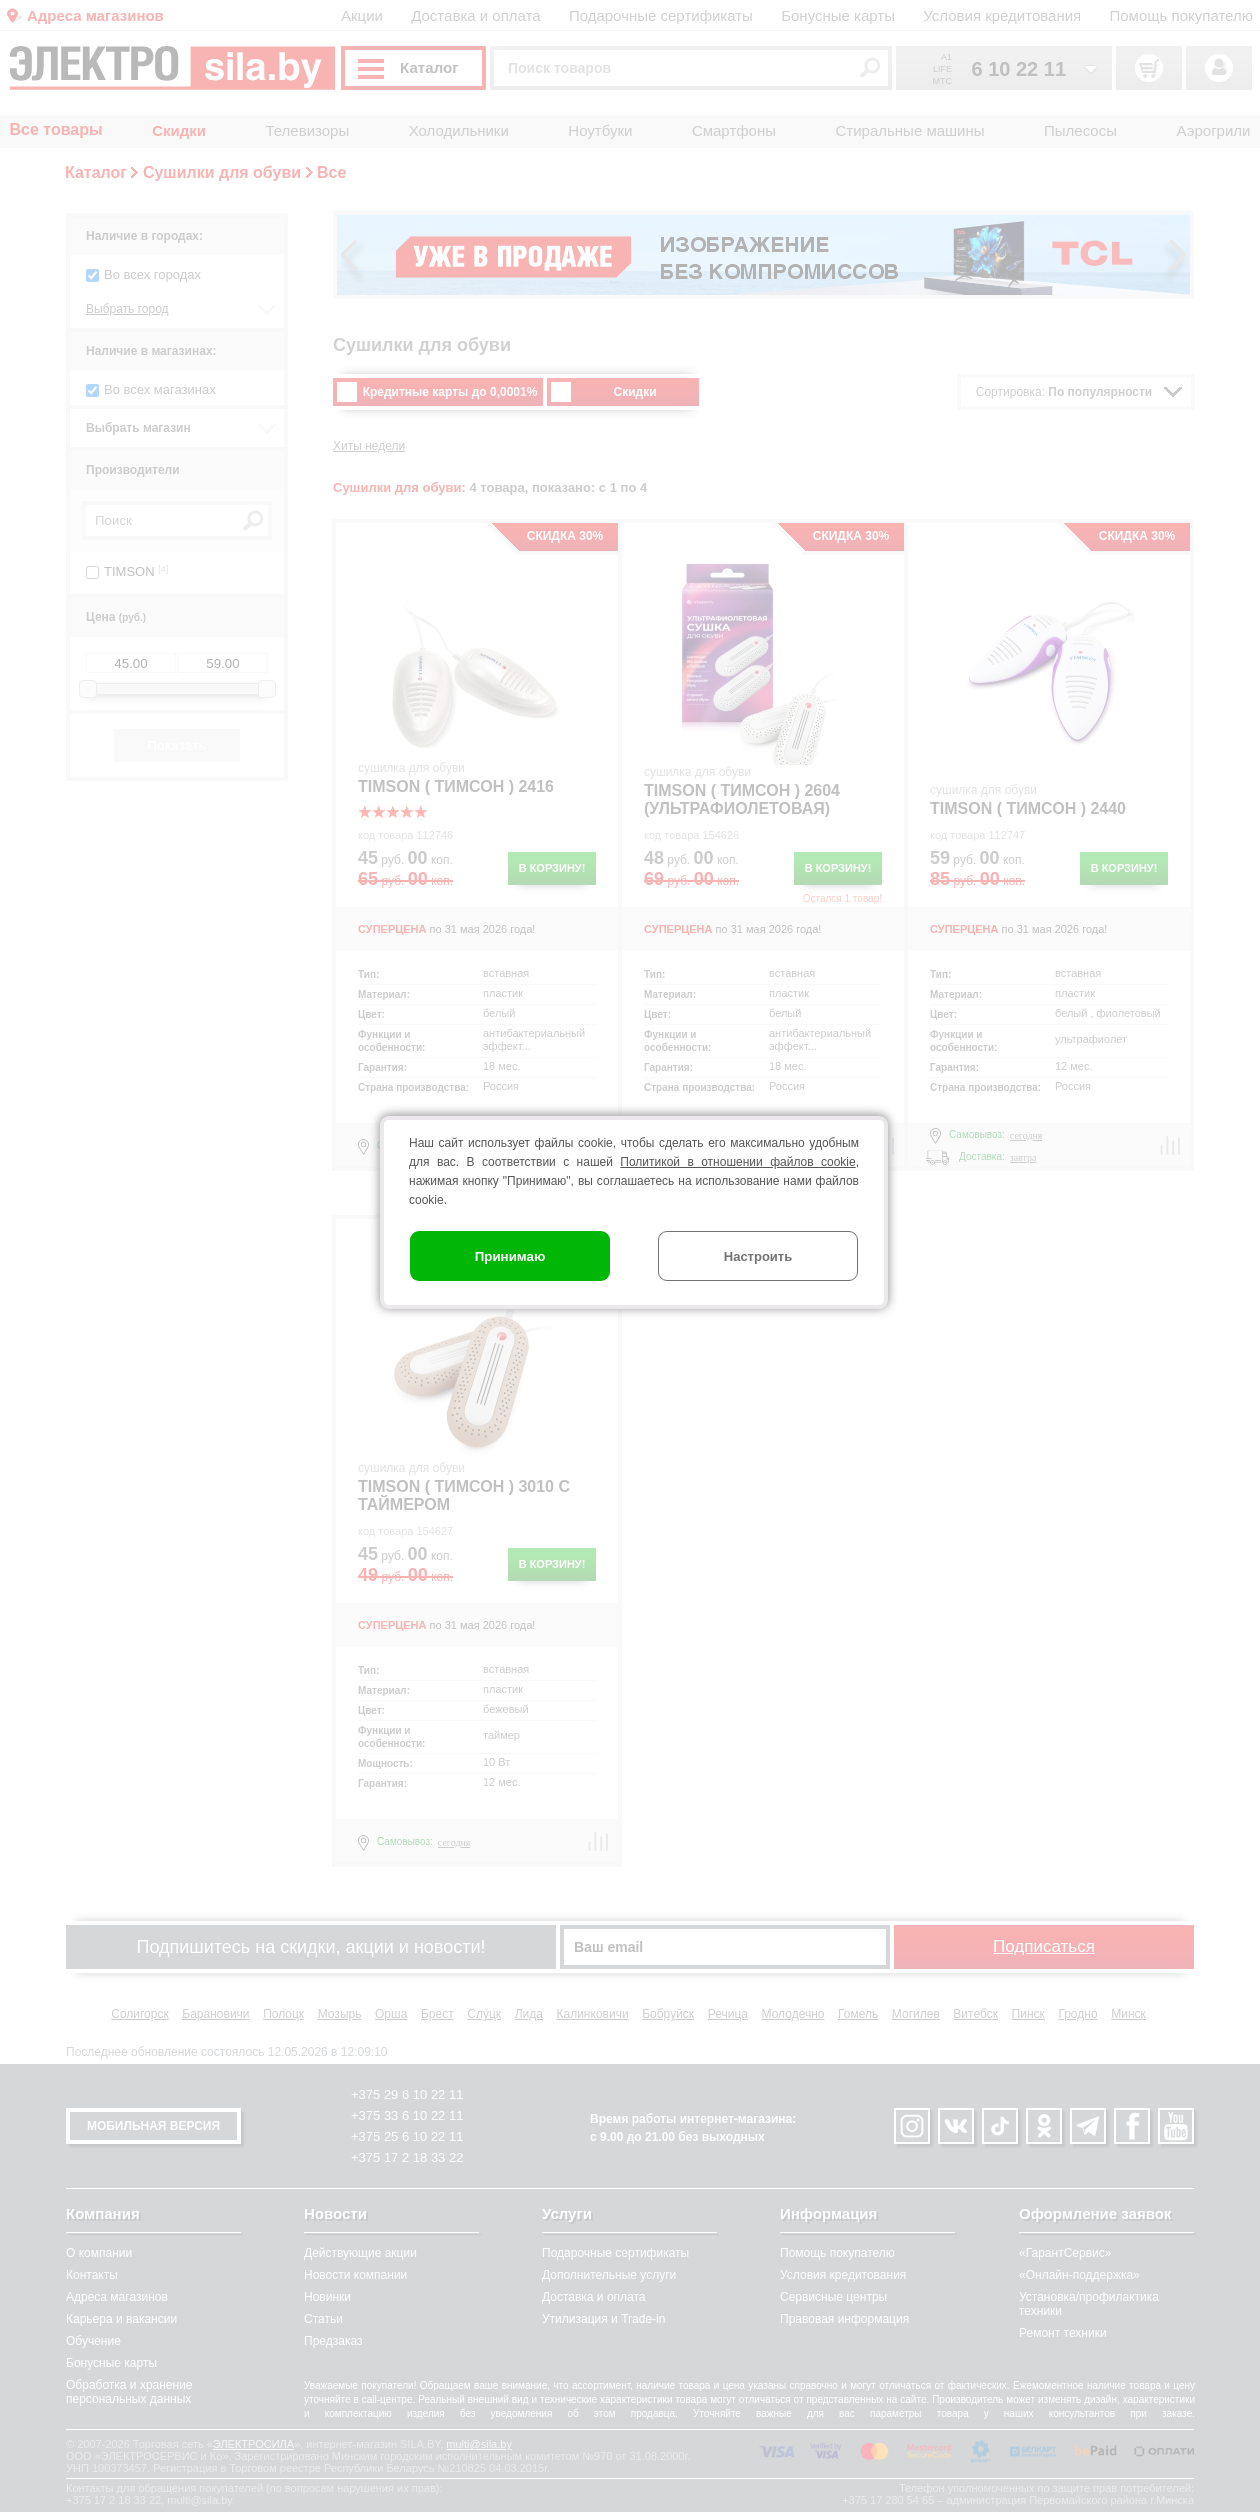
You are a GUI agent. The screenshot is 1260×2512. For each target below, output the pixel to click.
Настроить (758, 1256)
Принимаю (510, 1256)
